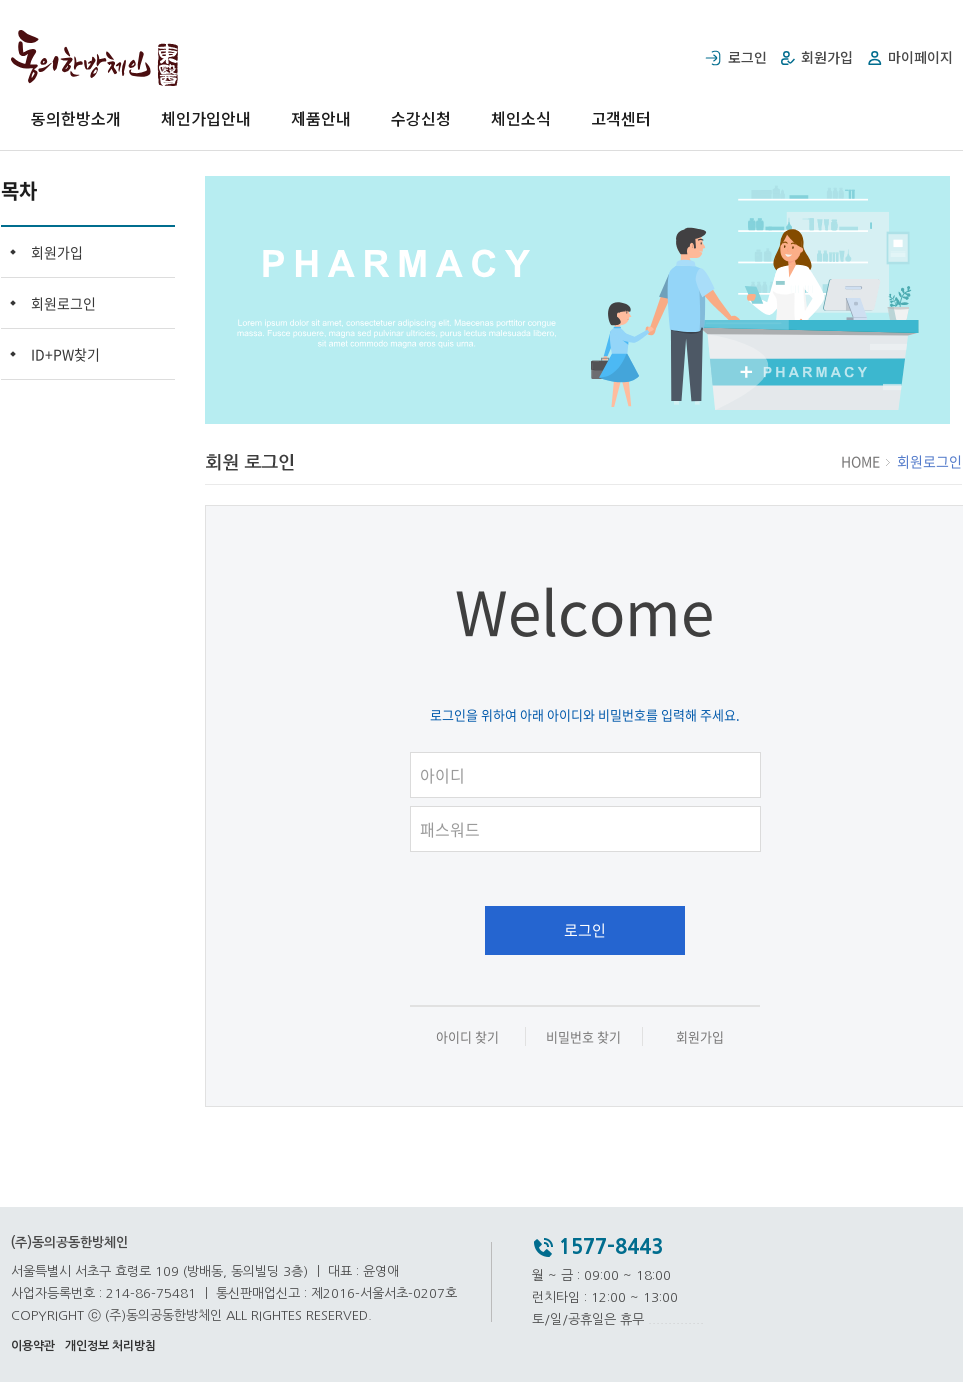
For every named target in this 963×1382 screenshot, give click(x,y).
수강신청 (421, 118)
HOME (862, 461)
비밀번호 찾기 (583, 1036)
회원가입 (57, 252)
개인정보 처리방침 (110, 1346)
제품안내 (321, 118)
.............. (676, 1319)
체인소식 (521, 118)
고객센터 (621, 118)
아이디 (595, 748)
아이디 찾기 (467, 1036)
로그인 (585, 930)
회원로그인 (63, 303)
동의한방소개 (76, 118)
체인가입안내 (206, 118)
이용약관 (33, 1346)
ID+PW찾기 (65, 354)
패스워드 (595, 802)
